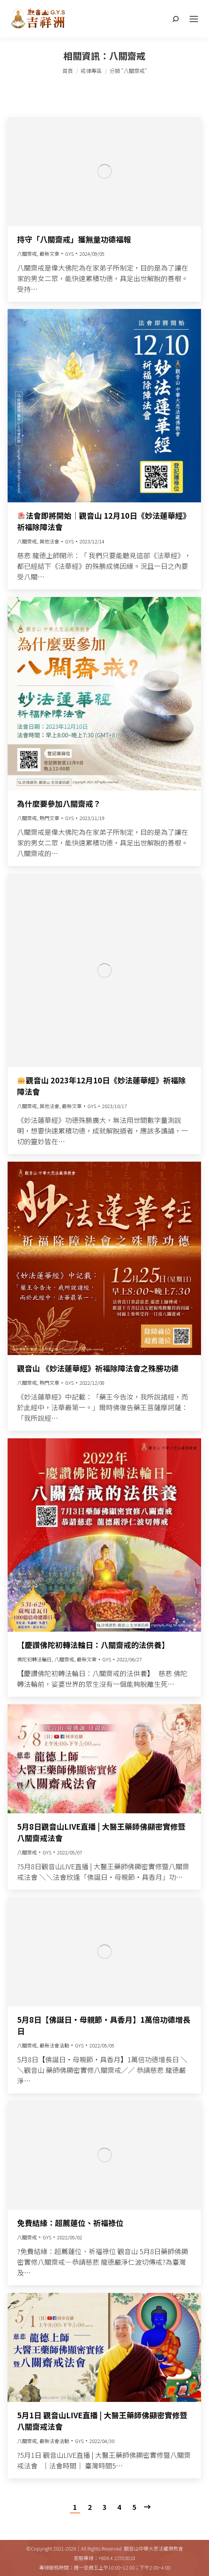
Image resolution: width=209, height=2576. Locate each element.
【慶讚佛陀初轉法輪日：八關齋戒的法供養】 (93, 1644)
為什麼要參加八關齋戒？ (59, 803)
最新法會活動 (54, 2045)
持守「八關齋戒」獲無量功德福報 (74, 239)
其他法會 (49, 541)
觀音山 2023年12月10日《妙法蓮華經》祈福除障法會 (101, 1086)
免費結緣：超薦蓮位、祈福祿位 (70, 2222)
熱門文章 (49, 818)
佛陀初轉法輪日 (34, 1659)
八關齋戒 (27, 253)
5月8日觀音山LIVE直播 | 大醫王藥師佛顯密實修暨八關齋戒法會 (101, 1832)
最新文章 (49, 253)
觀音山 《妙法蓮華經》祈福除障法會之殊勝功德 (98, 1368)
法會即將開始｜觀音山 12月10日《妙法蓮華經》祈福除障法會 (103, 521)
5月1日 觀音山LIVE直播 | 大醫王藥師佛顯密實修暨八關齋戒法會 (102, 2421)
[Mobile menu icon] (193, 19)
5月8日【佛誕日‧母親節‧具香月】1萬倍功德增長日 (103, 2025)
